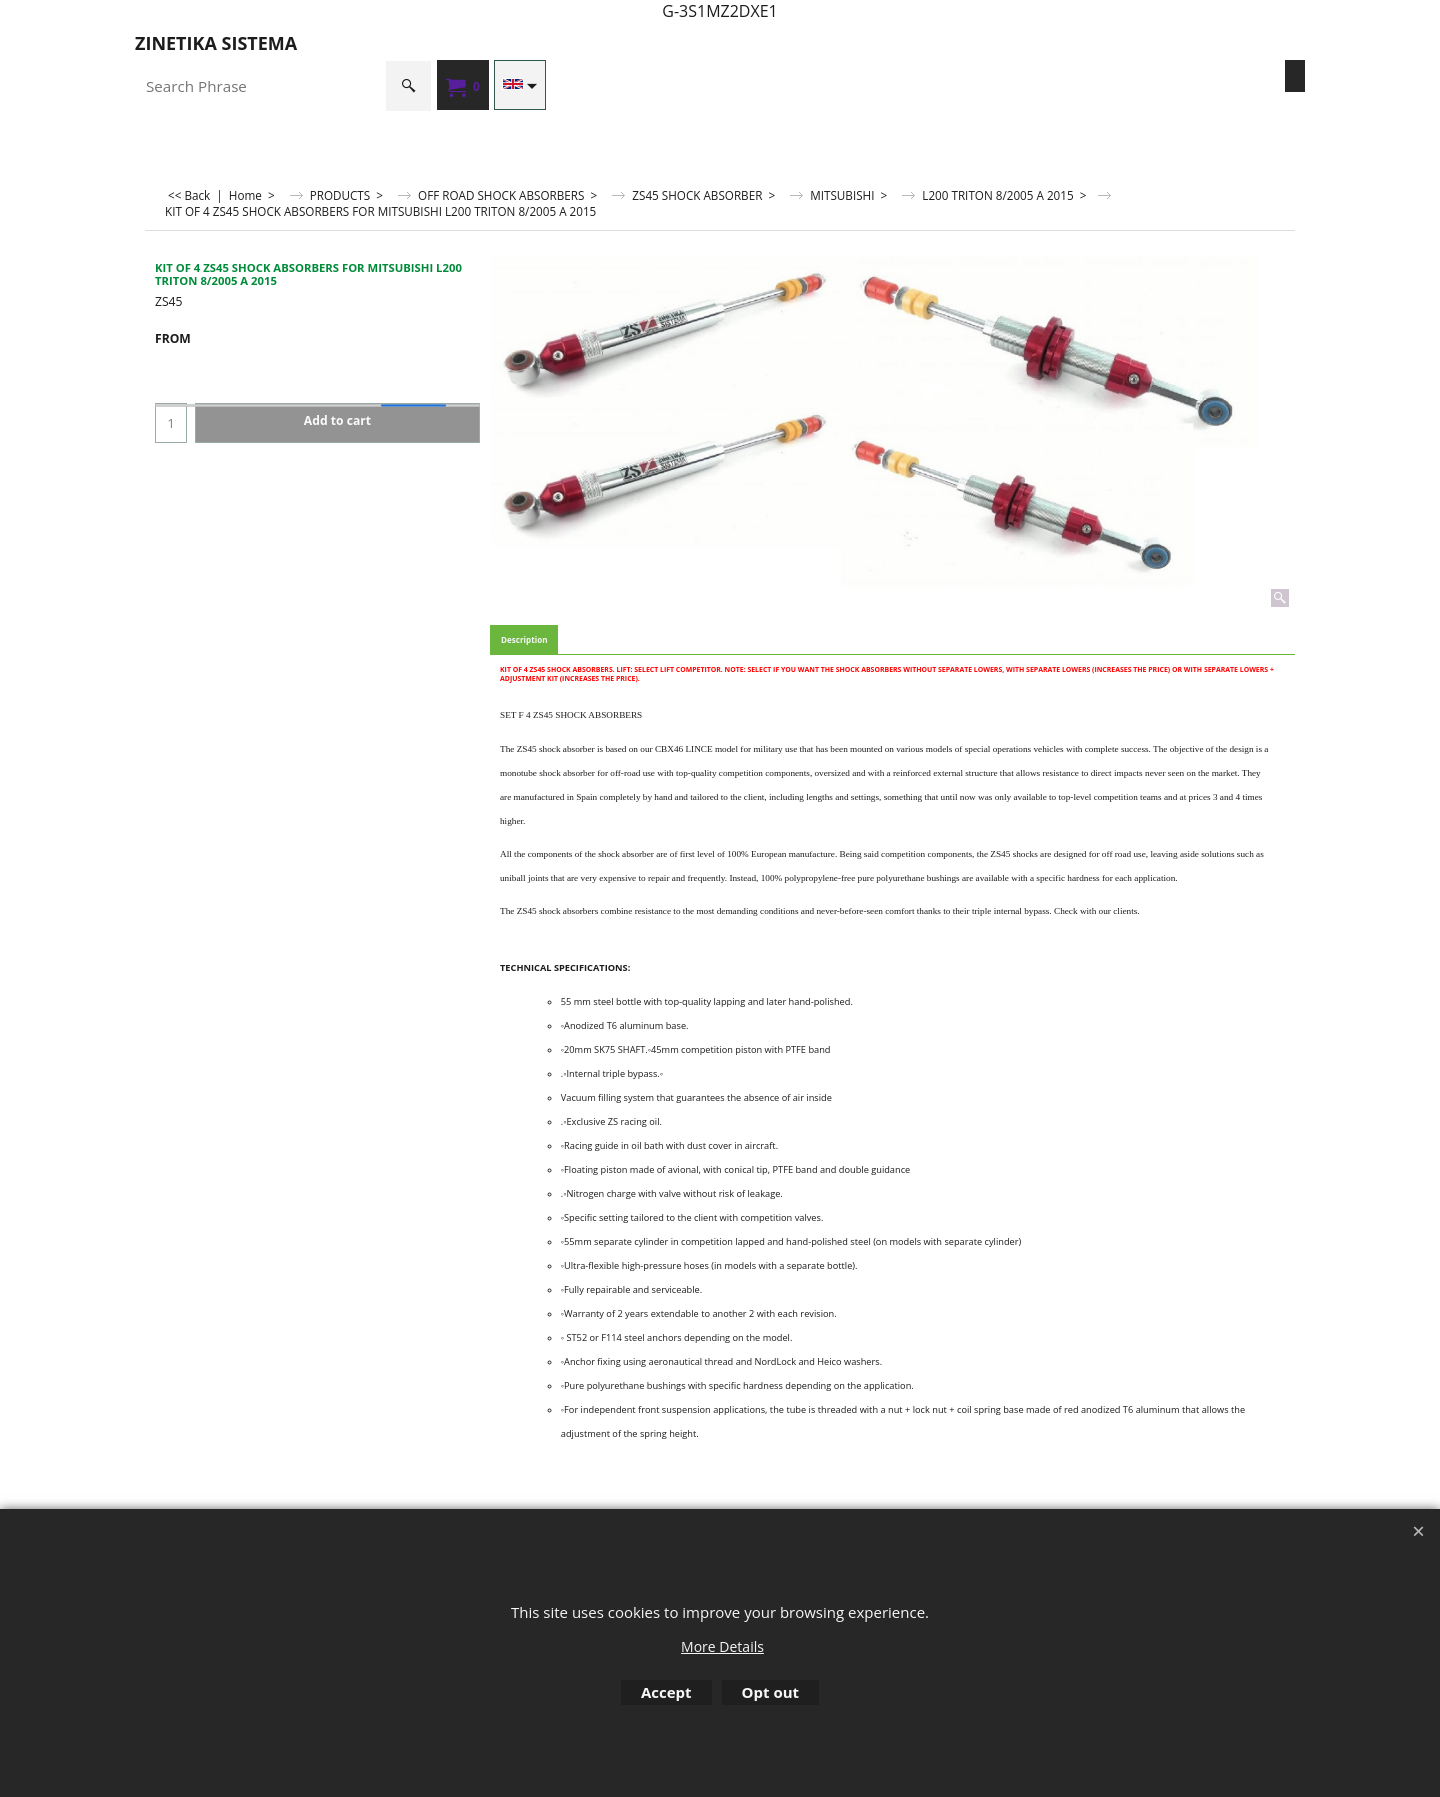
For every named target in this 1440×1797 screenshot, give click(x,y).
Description (524, 639)
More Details (722, 1646)
